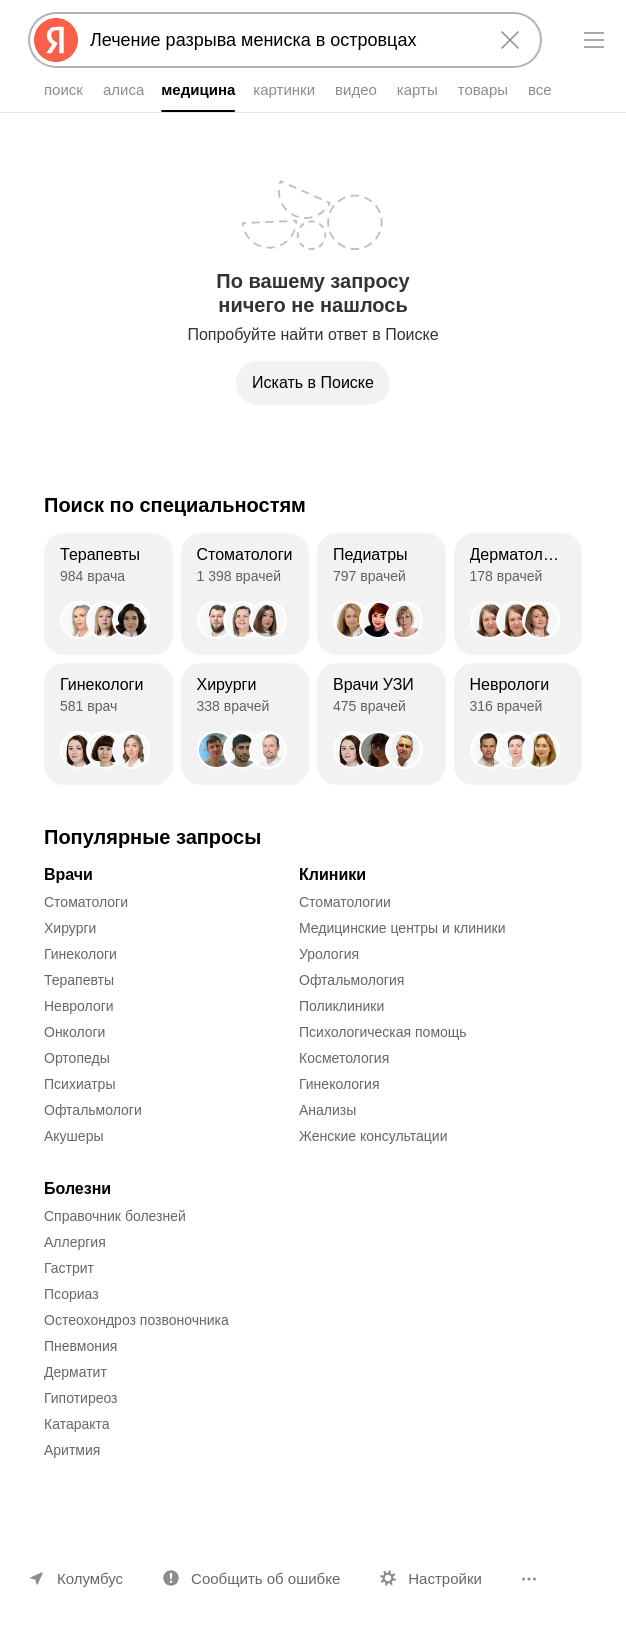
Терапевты (79, 980)
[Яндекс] (56, 40)
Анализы (327, 1110)
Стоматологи (86, 902)
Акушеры (74, 1136)
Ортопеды (77, 1058)
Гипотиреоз (81, 1398)
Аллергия (75, 1242)
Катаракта (77, 1424)
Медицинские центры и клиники (402, 928)
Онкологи (74, 1032)
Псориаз (71, 1294)
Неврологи (79, 1006)
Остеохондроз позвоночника (136, 1320)
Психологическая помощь (383, 1032)
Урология (329, 954)
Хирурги (70, 928)
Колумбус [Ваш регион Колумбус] (90, 1578)
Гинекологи (80, 954)
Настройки (445, 1578)
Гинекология (339, 1084)
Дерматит (75, 1372)
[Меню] (594, 40)
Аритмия (72, 1450)
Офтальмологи (93, 1110)
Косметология (344, 1058)
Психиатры (79, 1084)
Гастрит (69, 1268)
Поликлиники (341, 1006)
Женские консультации (373, 1136)
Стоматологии (345, 902)
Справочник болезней (115, 1216)
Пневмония (80, 1346)
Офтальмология (351, 980)
